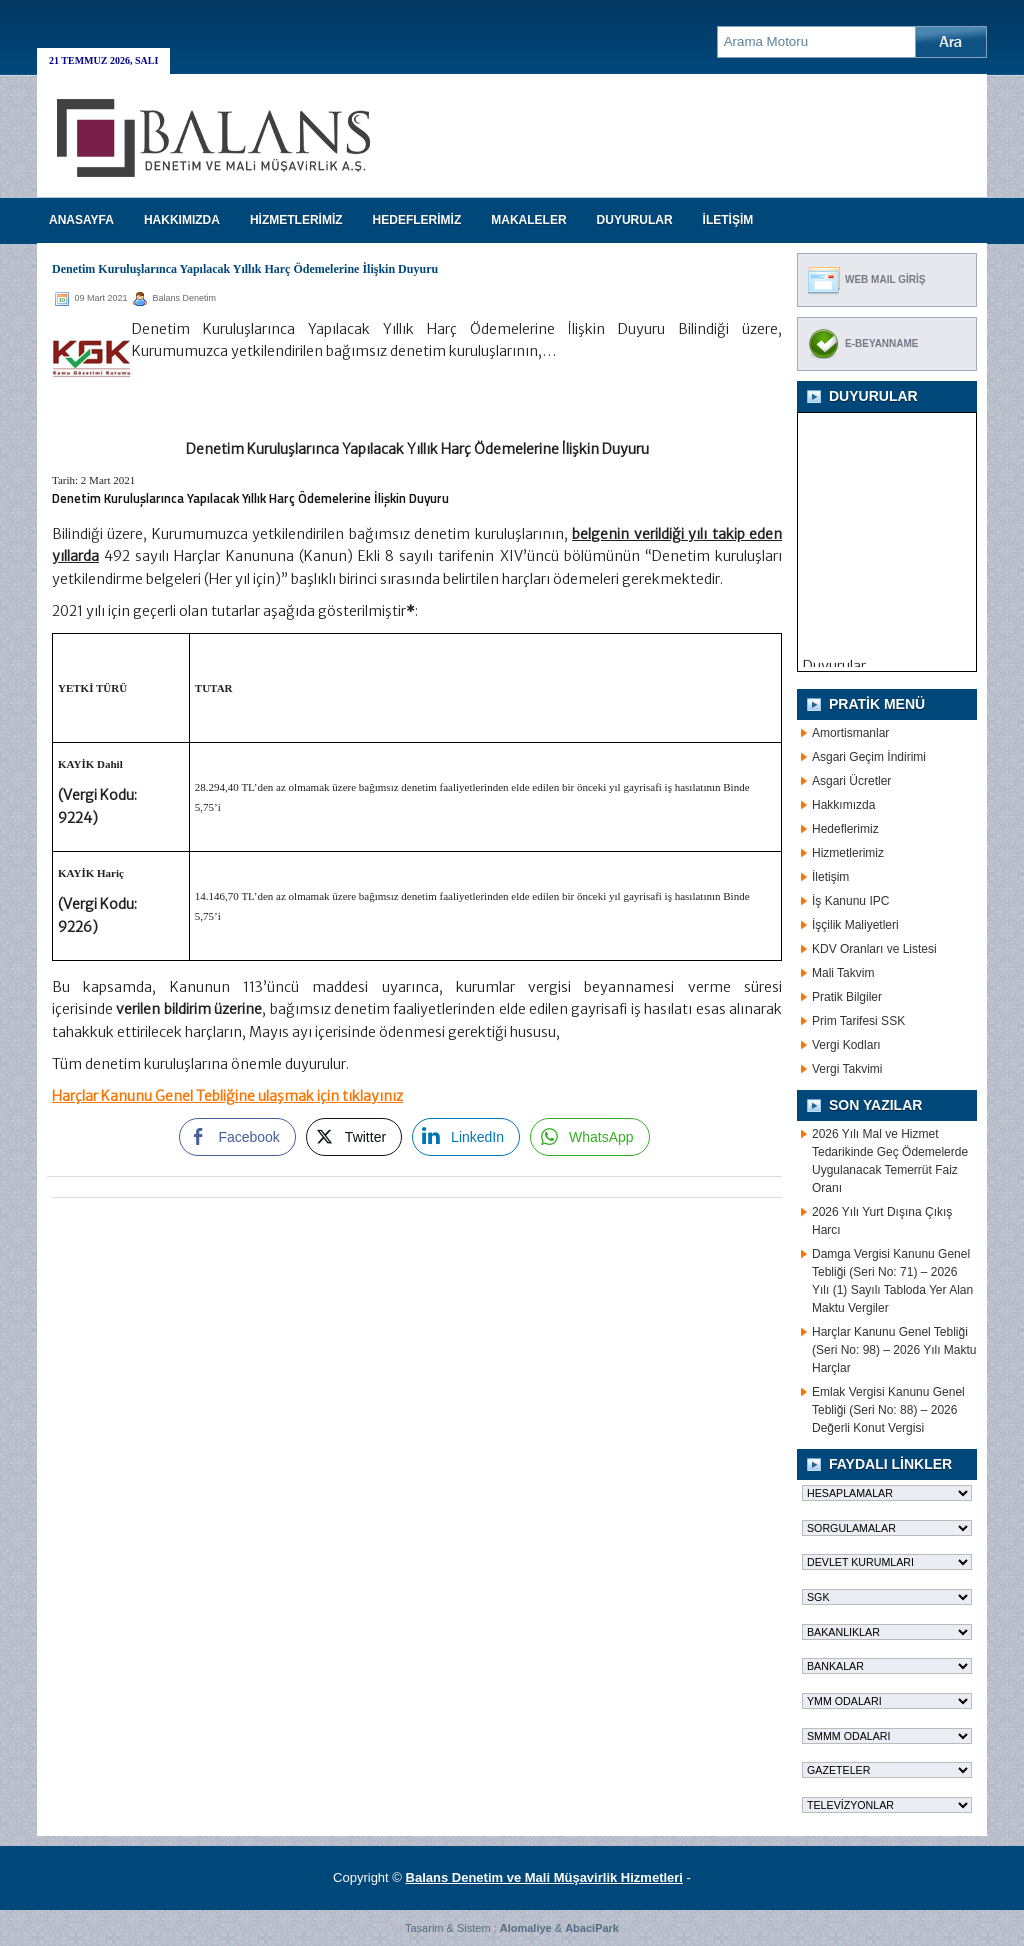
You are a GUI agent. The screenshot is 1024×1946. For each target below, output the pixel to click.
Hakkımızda (843, 805)
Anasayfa (81, 220)
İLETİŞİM (728, 220)
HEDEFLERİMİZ (417, 220)
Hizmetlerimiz (848, 853)
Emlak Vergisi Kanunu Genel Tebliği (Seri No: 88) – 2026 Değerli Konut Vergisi (888, 1410)
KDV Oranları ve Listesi (874, 949)
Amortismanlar (850, 733)
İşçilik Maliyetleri (855, 925)
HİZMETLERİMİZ (296, 220)
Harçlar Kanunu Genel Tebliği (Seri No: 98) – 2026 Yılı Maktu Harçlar (894, 1350)
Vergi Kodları (846, 1045)
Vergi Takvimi (847, 1069)
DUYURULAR (635, 220)
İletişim (830, 877)
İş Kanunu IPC (850, 901)
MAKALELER (528, 220)
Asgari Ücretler (851, 781)
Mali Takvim (843, 973)
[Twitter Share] (354, 1137)
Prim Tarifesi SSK (858, 1021)
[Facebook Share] (237, 1137)
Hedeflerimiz (845, 829)
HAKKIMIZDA (182, 220)
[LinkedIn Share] (466, 1137)
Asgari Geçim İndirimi (869, 757)
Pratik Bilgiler (847, 997)
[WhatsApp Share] (590, 1137)
